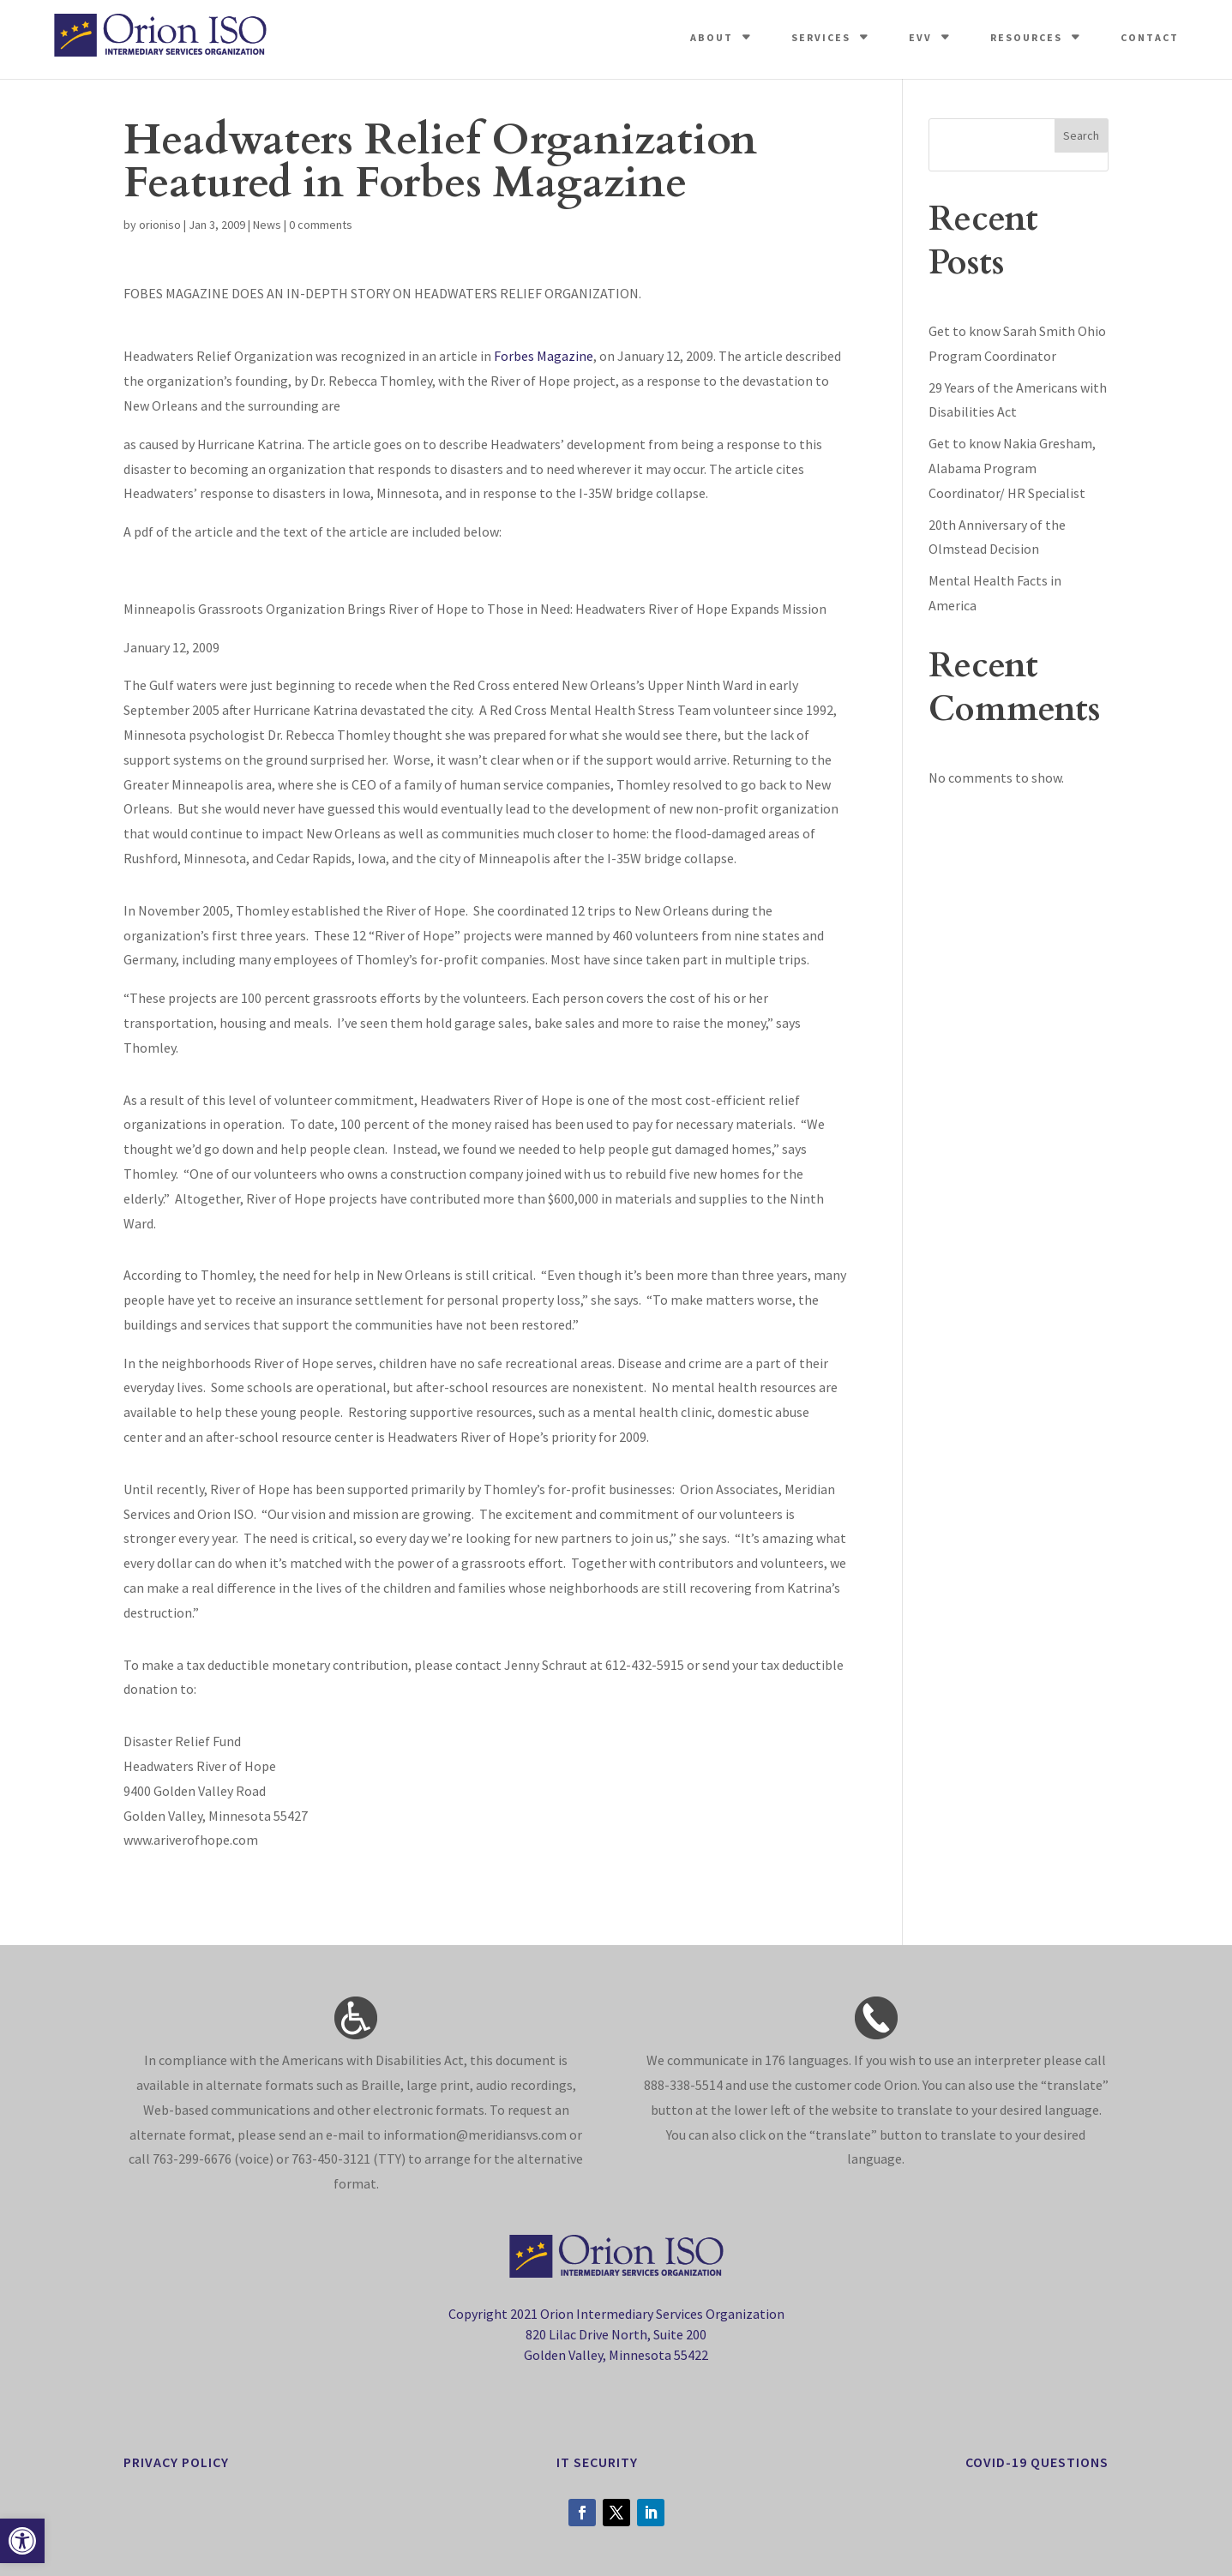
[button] (22, 2541)
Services (820, 37)
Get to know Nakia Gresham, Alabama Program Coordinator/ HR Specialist (1012, 468)
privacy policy (176, 2462)
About (711, 37)
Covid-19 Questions (1037, 2462)
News (267, 224)
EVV (920, 37)
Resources (1026, 37)
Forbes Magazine (543, 355)
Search (1081, 135)
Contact (1150, 37)
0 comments (320, 224)
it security (597, 2462)
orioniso (160, 224)
